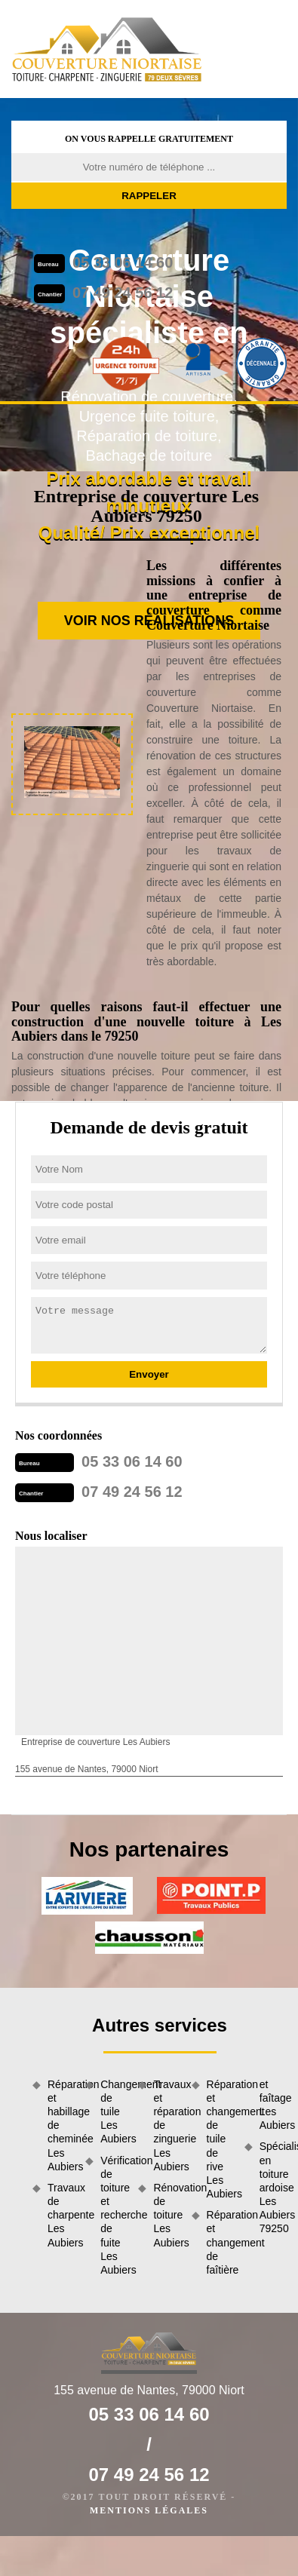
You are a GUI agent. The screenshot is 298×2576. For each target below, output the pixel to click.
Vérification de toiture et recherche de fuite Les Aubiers (113, 2215)
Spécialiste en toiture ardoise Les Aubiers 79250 (273, 2187)
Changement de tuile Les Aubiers (113, 2111)
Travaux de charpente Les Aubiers (61, 2215)
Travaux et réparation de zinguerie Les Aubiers (166, 2125)
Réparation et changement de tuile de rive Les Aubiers (220, 2139)
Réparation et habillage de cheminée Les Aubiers (61, 2125)
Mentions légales (149, 2510)
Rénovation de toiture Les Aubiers (166, 2215)
